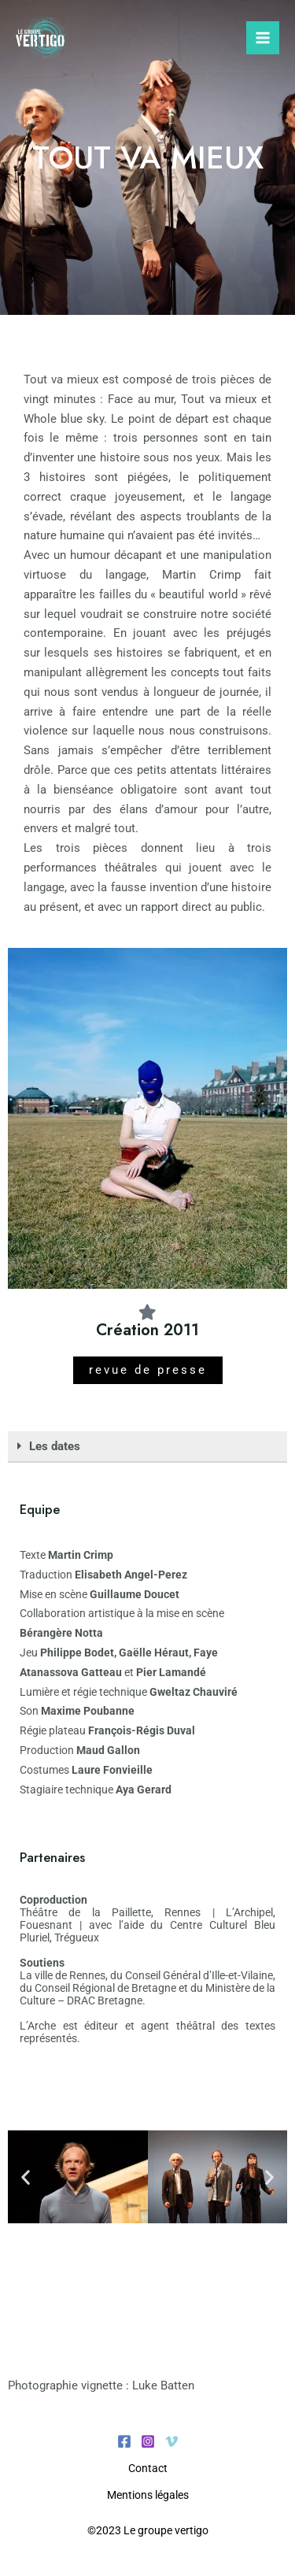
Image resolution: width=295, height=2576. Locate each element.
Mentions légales (148, 2495)
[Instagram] (148, 2441)
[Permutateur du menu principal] (262, 37)
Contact (148, 2468)
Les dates (54, 1446)
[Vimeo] (171, 2441)
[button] (147, 1447)
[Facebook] (124, 2441)
